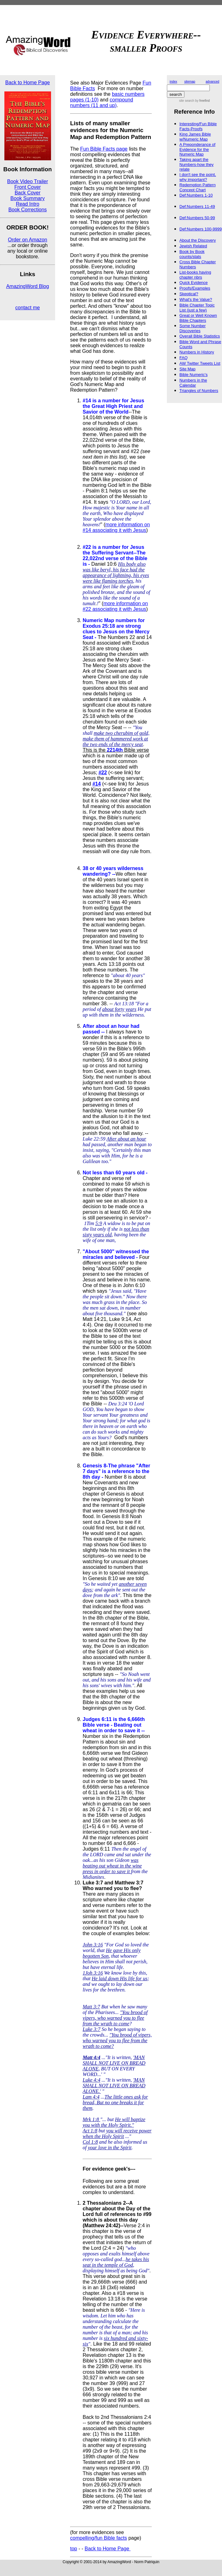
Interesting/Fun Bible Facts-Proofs (198, 126)
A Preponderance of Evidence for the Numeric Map (197, 149)
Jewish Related (193, 246)
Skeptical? (188, 293)
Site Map (187, 369)
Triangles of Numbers (198, 390)
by (201, 100)
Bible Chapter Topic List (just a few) (197, 307)
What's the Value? (195, 299)
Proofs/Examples (194, 288)
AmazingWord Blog (27, 286)
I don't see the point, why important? (197, 177)
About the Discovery (197, 240)
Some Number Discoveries (192, 328)
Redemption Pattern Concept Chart (197, 187)
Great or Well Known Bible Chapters (198, 318)
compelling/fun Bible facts (98, 2538)
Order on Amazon (27, 239)
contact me (27, 307)
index (173, 81)
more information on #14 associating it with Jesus (116, 527)
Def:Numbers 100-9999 (200, 229)
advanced (212, 81)
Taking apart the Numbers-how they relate (196, 164)
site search (186, 100)
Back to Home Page (27, 82)
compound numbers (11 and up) (101, 102)
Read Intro (27, 204)
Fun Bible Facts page (103, 149)
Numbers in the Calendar (193, 383)
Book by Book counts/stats (191, 254)
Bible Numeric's (193, 374)
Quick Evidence (193, 282)
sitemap (189, 81)
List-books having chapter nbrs (195, 275)
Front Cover (27, 187)
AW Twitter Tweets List (199, 363)
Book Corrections (27, 209)
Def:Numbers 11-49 (197, 206)
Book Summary (27, 198)
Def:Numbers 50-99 (197, 217)
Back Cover (28, 192)
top (73, 2548)
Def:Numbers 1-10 (196, 195)
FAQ (183, 357)
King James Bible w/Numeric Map (195, 137)
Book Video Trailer (27, 181)
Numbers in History (196, 352)
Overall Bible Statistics (199, 336)
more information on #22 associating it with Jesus (115, 606)
